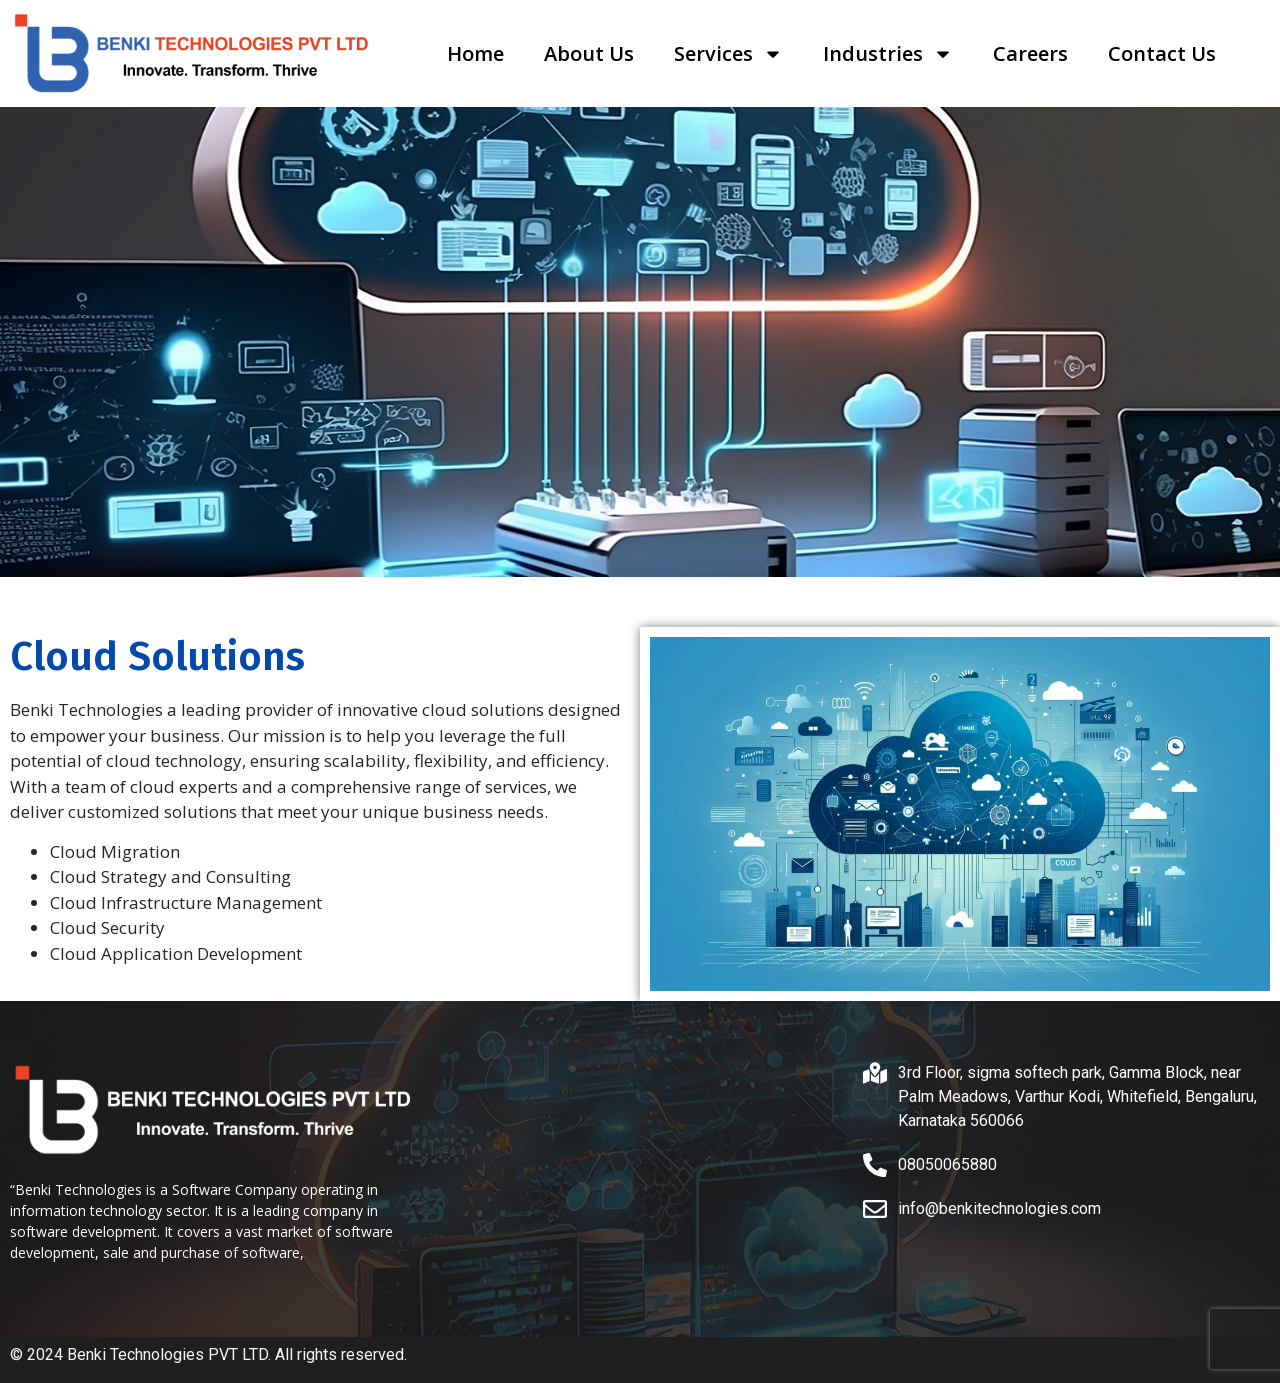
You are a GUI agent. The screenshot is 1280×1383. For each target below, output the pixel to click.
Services (728, 54)
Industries (888, 54)
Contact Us (1162, 53)
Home (475, 53)
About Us (589, 53)
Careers (1030, 53)
